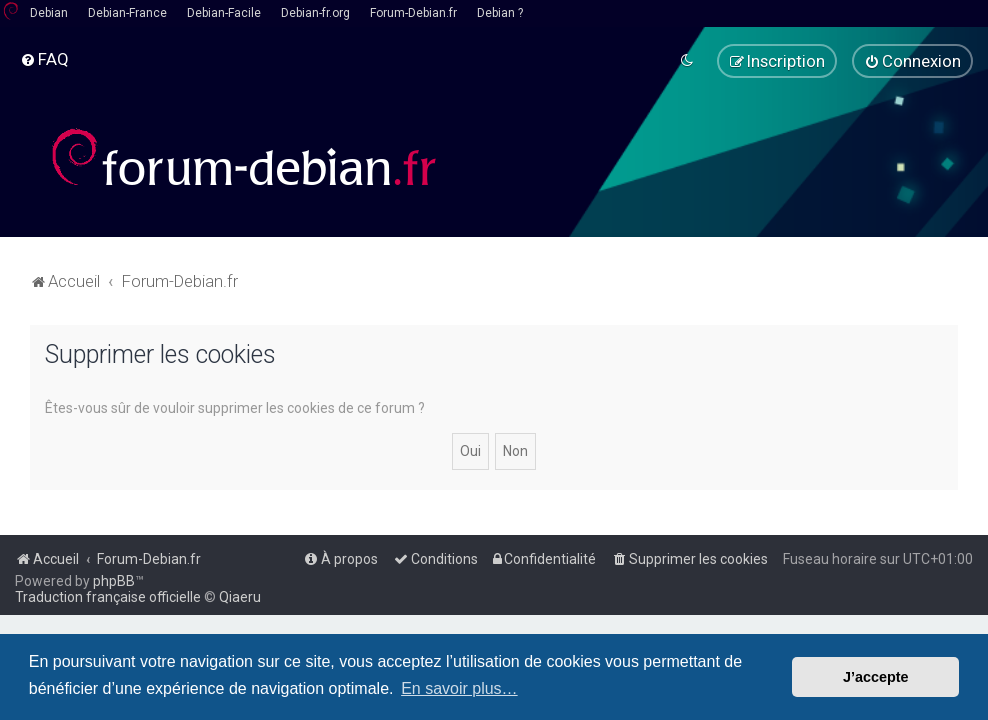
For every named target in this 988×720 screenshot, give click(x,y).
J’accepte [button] (876, 677)
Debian (49, 13)
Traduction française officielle (108, 597)
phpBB (114, 581)
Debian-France (127, 13)
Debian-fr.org (315, 13)
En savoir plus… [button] (459, 688)
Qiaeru (240, 597)
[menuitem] (44, 59)
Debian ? (500, 13)
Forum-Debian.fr (413, 13)
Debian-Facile (224, 13)
